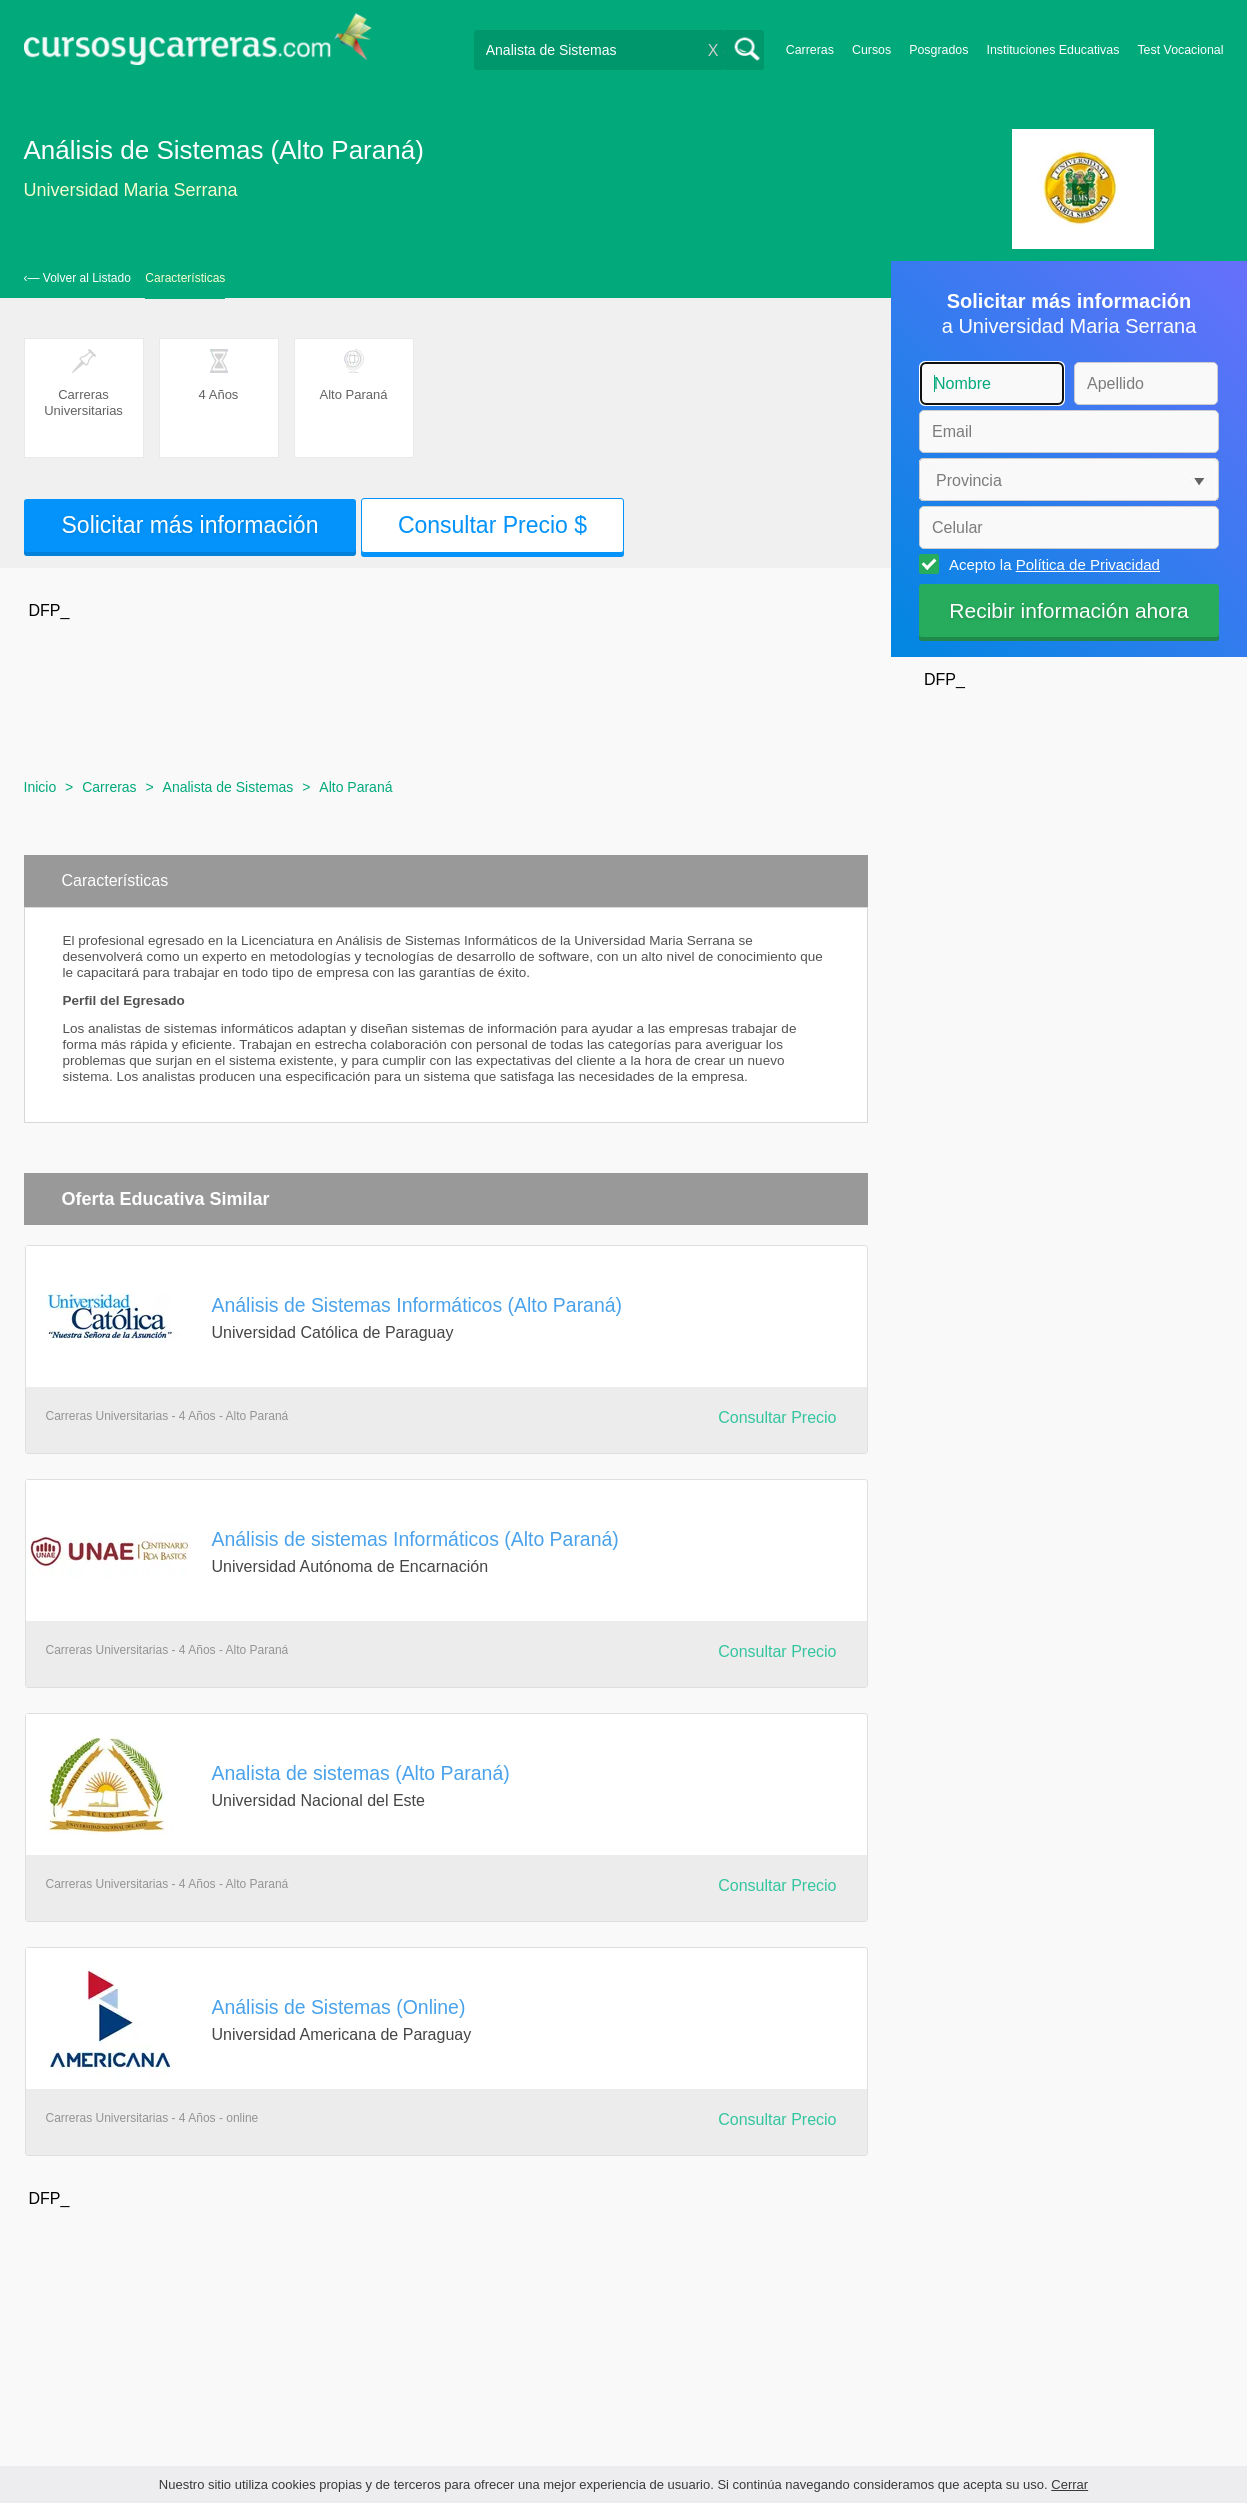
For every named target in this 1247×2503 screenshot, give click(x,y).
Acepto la (1051, 564)
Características (185, 278)
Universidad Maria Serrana (131, 190)
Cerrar (1069, 2484)
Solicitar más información (190, 525)
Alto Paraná (355, 787)
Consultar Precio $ (492, 525)
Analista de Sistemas (228, 787)
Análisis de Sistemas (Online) (339, 2007)
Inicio (40, 787)
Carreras (810, 50)
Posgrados (938, 50)
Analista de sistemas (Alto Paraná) (361, 1773)
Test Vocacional (1180, 50)
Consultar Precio (777, 1417)
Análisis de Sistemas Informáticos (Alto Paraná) (417, 1305)
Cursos (871, 50)
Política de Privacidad (1088, 564)
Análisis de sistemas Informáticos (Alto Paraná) (415, 1539)
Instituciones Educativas (1052, 50)
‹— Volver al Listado (77, 278)
